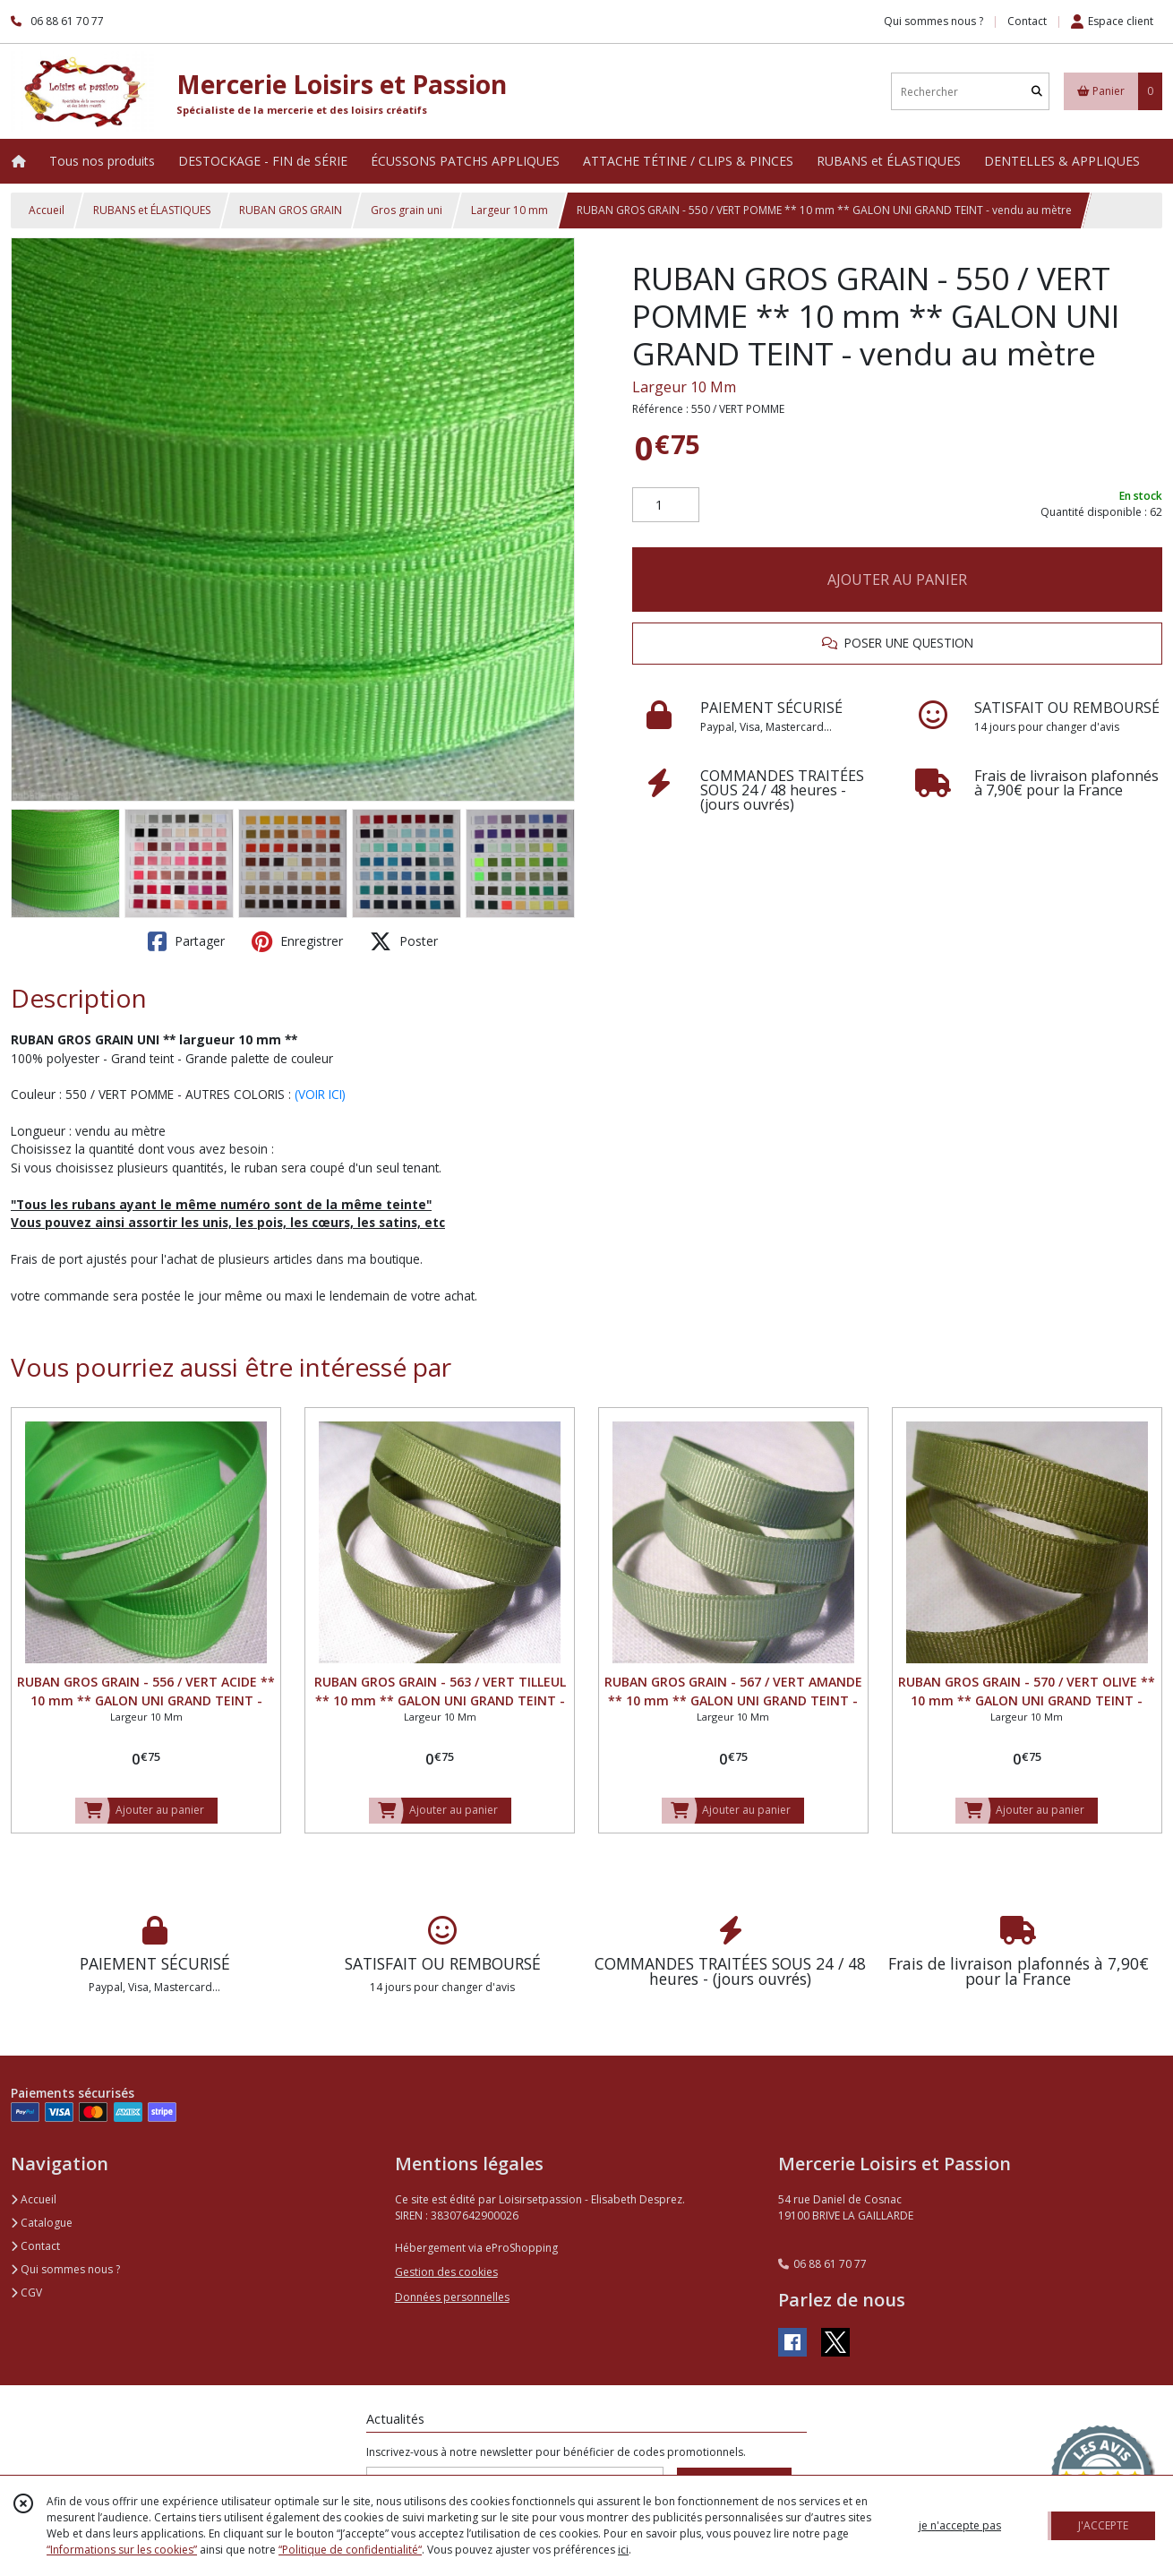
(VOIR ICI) (320, 1094)
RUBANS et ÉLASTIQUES (151, 210)
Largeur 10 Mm (684, 387)
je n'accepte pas (960, 2525)
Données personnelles (452, 2297)
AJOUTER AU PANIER (897, 579)
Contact (1027, 21)
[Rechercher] (1037, 91)
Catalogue (42, 2222)
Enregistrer (297, 941)
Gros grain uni (406, 210)
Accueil (46, 210)
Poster (404, 941)
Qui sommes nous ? (65, 2269)
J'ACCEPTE (1103, 2525)
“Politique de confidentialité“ (350, 2549)
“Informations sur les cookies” (122, 2549)
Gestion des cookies (446, 2272)
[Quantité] (665, 505)
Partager (186, 941)
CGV (26, 2292)
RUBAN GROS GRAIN (290, 210)
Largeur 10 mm (509, 210)
